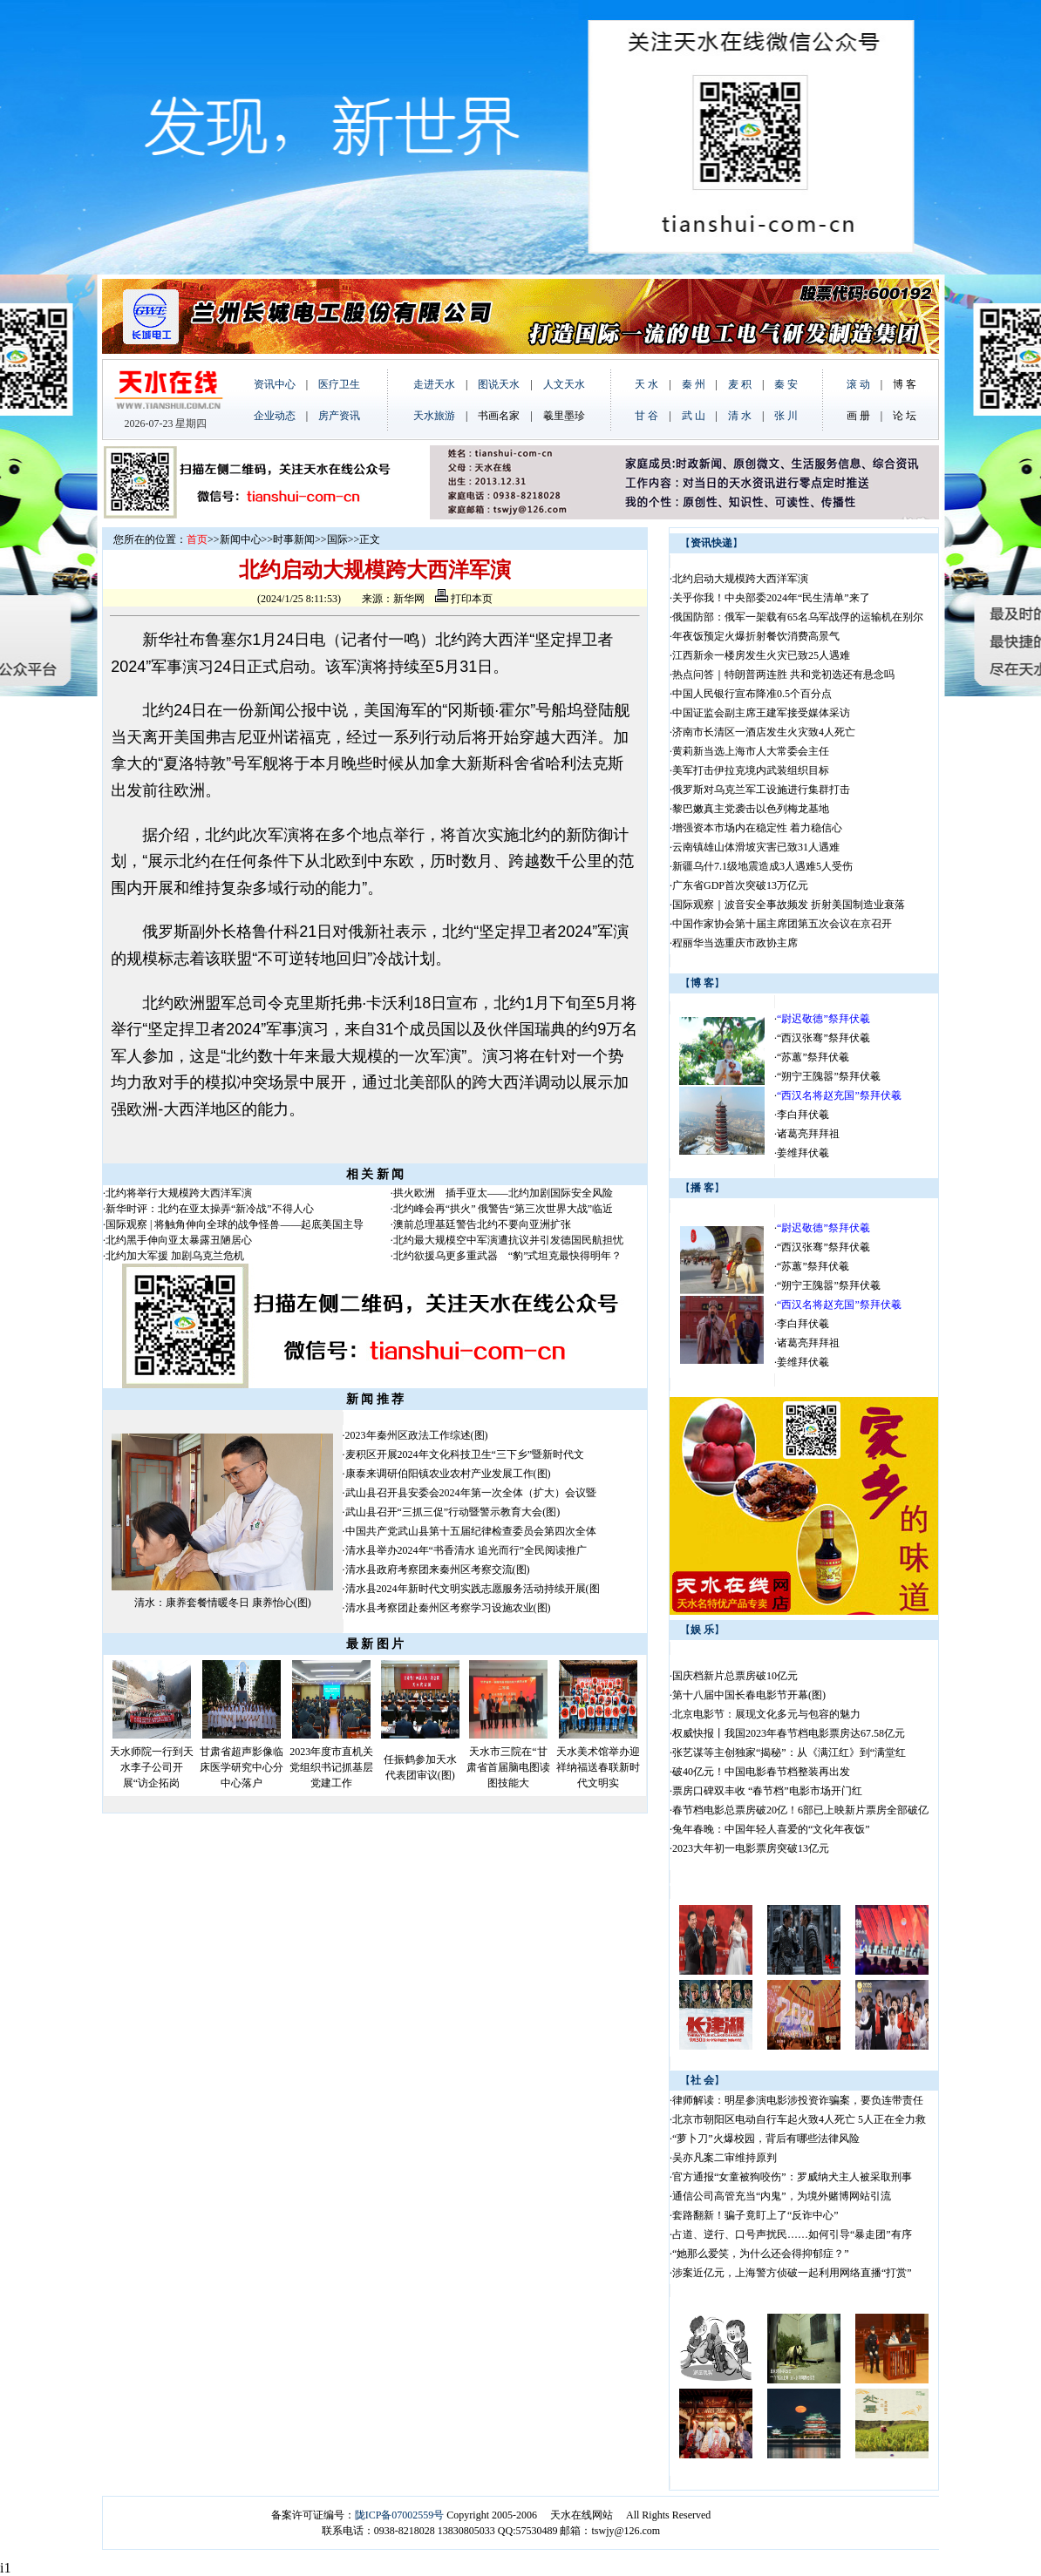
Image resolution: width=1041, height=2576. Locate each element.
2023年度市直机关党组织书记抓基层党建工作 (331, 1767)
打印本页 (464, 599)
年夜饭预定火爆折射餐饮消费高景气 (756, 636)
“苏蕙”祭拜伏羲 (813, 1057)
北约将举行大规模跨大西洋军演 (178, 1193)
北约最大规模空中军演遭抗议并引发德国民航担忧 (508, 1240)
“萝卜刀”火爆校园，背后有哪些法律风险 (766, 2138)
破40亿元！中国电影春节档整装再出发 (761, 1772)
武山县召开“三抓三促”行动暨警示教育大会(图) (453, 1512)
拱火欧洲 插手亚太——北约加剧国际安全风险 (503, 1193)
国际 (337, 539)
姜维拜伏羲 (803, 1153)
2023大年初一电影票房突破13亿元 (750, 1848)
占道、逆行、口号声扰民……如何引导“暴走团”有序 (792, 2234)
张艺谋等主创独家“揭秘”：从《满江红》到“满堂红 (789, 1752)
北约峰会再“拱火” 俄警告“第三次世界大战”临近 (503, 1209)
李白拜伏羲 (803, 1114)
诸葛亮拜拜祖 (808, 1134)
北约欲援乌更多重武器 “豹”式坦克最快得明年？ (508, 1256)
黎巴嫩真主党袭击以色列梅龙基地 (750, 809)
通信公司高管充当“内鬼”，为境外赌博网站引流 (781, 2196)
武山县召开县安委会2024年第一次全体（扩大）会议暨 (470, 1493)
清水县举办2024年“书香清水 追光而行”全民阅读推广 (466, 1550)
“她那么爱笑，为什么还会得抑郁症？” (760, 2253)
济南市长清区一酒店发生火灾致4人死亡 (763, 732)
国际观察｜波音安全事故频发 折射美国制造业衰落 (788, 904)
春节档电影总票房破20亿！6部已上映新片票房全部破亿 (800, 1810)
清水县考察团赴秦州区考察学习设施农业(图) (448, 1608)
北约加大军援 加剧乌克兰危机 (174, 1256)
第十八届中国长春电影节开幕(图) (749, 1695)
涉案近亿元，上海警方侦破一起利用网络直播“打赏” (792, 2273)
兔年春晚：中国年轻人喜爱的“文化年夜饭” (771, 1829)
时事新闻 (294, 539)
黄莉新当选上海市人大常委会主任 (750, 751)
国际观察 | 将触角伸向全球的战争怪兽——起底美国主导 (234, 1224)
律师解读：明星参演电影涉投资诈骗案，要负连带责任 (797, 2100)
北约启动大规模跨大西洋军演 (740, 579)
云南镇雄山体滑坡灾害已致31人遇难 (761, 847)
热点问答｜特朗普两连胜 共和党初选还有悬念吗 (783, 674)
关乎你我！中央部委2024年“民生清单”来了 (771, 598)
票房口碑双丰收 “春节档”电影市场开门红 (767, 1791)
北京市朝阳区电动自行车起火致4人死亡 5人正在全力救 (799, 2119)
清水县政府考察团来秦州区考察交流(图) (437, 1569)
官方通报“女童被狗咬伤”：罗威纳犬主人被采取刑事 (792, 2177)
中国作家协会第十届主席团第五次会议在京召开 (782, 924)
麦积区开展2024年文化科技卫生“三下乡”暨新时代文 (465, 1454)
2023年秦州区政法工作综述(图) (416, 1435)
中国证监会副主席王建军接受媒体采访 (761, 713)
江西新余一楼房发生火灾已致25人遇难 (761, 655)
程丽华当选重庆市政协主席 (735, 943)
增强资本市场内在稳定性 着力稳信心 (757, 828)
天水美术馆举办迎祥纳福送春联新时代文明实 (598, 1767)
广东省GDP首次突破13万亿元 (740, 885)
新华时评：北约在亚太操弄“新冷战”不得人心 (209, 1209)
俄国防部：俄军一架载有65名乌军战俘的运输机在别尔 (797, 617)
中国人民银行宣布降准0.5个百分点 (752, 694)
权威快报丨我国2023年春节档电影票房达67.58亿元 (788, 1733)
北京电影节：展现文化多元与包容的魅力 (766, 1714)
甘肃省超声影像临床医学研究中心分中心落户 (241, 1767)
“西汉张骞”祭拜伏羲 (823, 1038)
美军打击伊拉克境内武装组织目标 (750, 770)
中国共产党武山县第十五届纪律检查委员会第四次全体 (470, 1531)
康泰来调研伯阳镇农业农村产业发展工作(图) (448, 1474)
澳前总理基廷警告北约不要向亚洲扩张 (482, 1224)
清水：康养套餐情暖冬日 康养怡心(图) (222, 1602)
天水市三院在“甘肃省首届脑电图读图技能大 (508, 1767)
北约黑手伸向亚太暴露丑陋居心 (178, 1240)
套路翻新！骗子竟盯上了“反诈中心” (755, 2215)
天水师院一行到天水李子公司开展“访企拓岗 (152, 1767)
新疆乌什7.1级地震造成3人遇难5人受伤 (762, 866)
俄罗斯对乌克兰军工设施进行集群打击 (761, 789)
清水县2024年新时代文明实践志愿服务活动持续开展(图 (472, 1589)
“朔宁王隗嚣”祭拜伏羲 (829, 1076)
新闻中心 (241, 539)
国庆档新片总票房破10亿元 (735, 1676)
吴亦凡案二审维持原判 (724, 2158)
